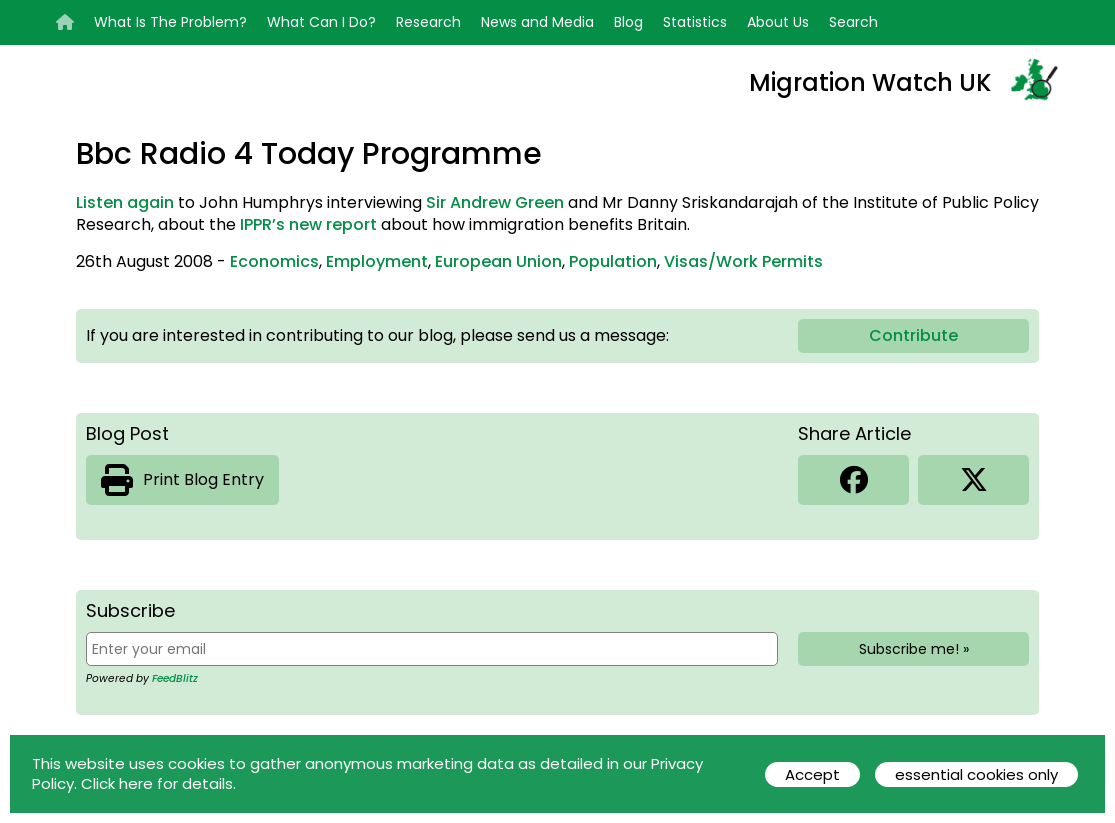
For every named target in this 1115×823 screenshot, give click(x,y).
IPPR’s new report (308, 224)
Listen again (125, 202)
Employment (377, 261)
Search (853, 22)
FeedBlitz (175, 678)
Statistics (695, 22)
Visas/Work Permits (743, 261)
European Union (498, 261)
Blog (628, 22)
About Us (778, 22)
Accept (812, 774)
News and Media (537, 22)
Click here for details (157, 783)
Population (613, 261)
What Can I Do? (321, 22)
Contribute (913, 335)
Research (428, 22)
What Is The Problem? (170, 22)
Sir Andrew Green (495, 202)
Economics (274, 261)
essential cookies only (976, 774)
